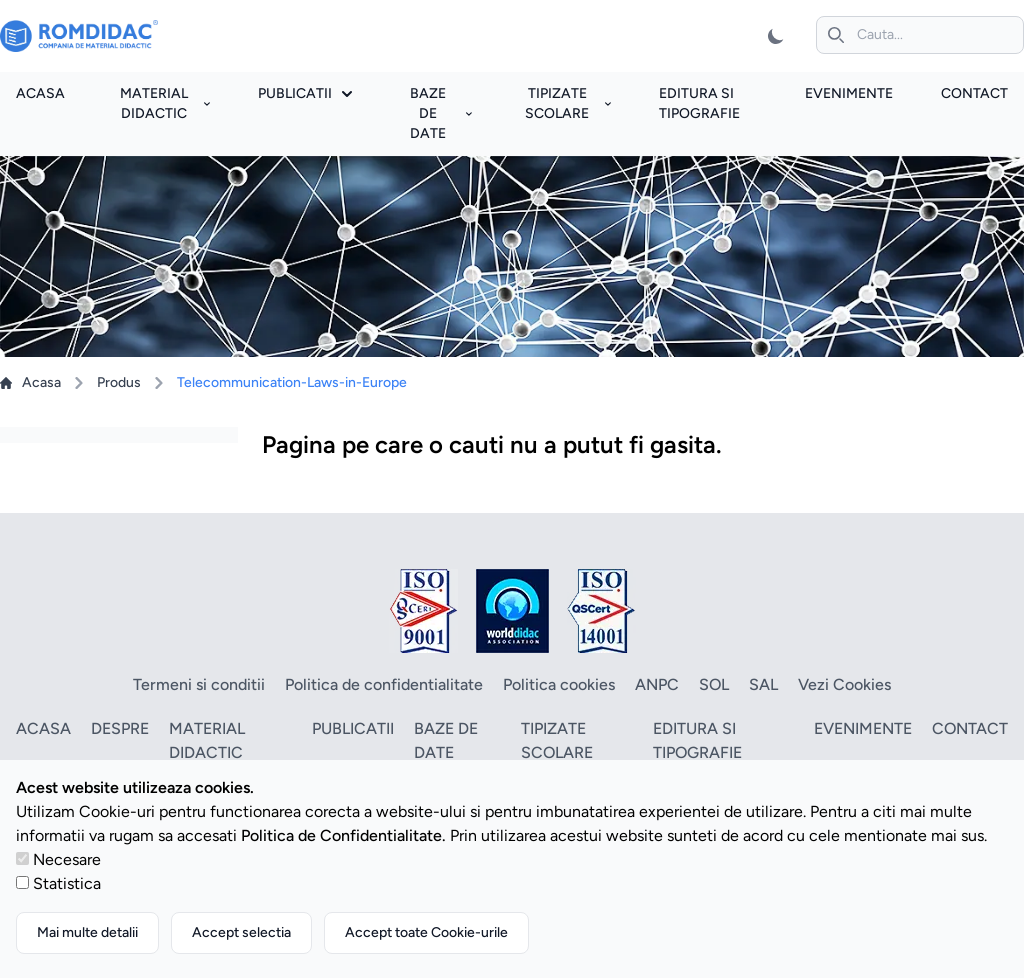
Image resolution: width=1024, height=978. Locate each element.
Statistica (67, 883)
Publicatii (305, 93)
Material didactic (165, 103)
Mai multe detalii (87, 932)
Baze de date (441, 113)
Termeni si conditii (199, 684)
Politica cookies (559, 684)
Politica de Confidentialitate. (343, 835)
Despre (120, 728)
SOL (714, 684)
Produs (119, 382)
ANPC (657, 684)
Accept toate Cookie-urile (426, 932)
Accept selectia (241, 932)
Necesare (67, 859)
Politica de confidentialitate (384, 684)
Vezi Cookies (844, 684)
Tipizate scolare (567, 103)
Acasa (40, 93)
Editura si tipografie (697, 740)
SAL (763, 684)
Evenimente (849, 93)
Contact (974, 93)
